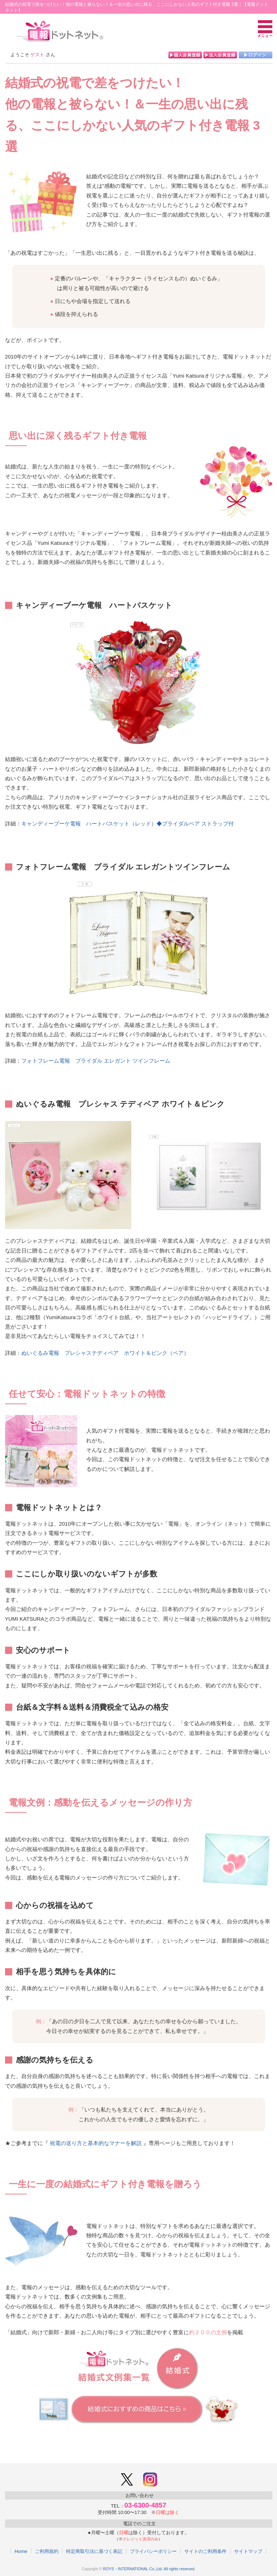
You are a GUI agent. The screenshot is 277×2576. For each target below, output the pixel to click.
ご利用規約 (46, 2551)
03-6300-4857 (145, 2505)
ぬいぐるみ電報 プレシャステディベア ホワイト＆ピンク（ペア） (105, 1353)
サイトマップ (248, 2551)
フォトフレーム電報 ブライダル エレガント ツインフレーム (95, 1061)
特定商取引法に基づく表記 (94, 2551)
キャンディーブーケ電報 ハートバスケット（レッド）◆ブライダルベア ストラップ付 (127, 824)
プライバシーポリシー (153, 2551)
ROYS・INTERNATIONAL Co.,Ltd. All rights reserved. (149, 2569)
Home (20, 2551)
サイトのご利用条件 (205, 2551)
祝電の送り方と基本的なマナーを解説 (96, 2143)
